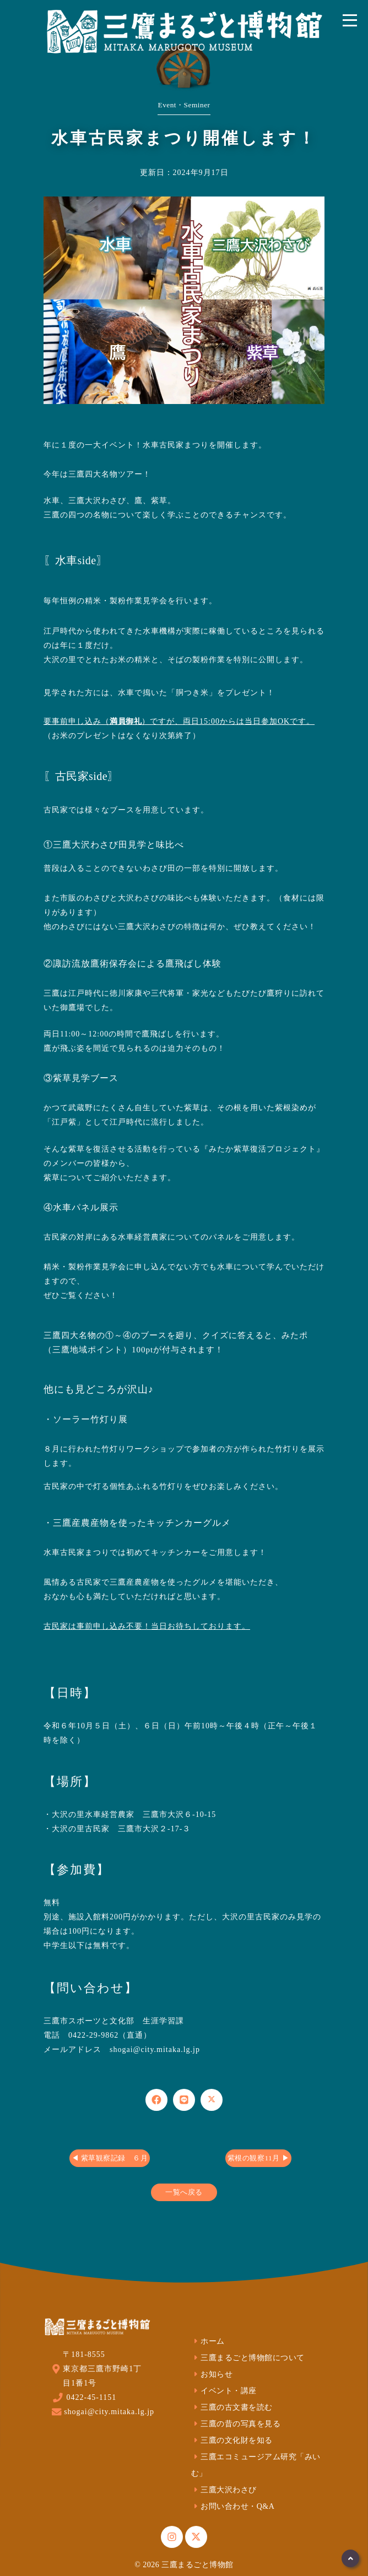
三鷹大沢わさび (224, 2490)
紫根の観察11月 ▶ (258, 2158)
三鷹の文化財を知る (232, 2440)
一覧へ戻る (184, 2192)
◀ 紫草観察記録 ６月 (110, 2158)
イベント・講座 (224, 2391)
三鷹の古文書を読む (232, 2407)
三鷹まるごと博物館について (248, 2358)
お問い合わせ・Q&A (233, 2506)
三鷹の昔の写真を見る (236, 2424)
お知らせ (212, 2374)
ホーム (208, 2341)
